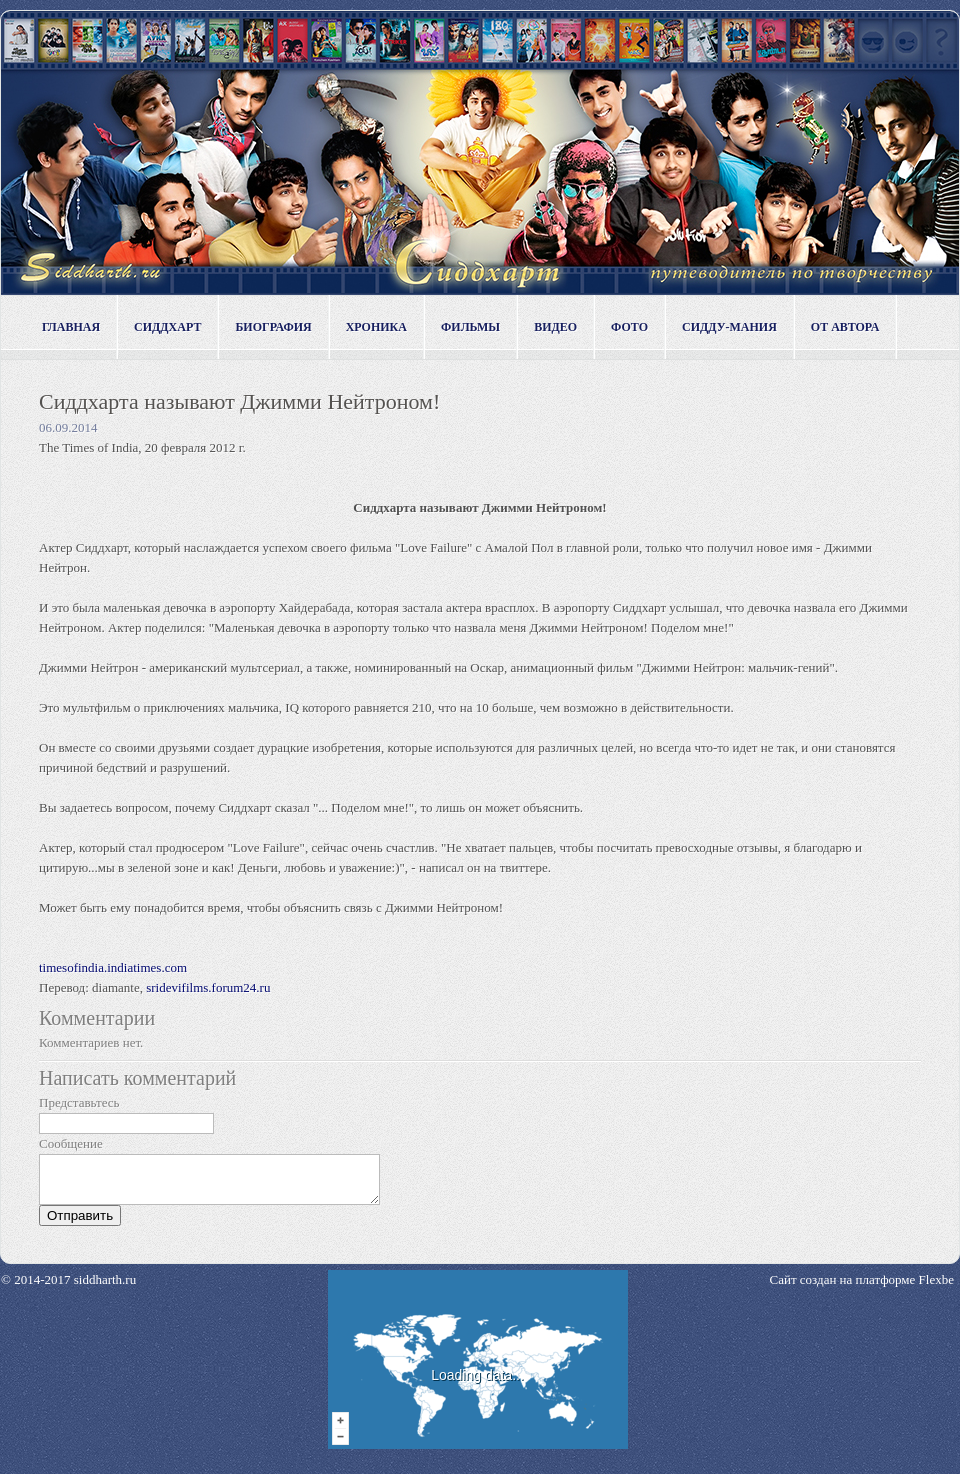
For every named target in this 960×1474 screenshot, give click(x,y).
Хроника (376, 327)
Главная (71, 327)
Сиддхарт (167, 327)
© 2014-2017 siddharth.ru (68, 1288)
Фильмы (470, 327)
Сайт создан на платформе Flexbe (862, 1288)
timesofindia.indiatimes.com (113, 967)
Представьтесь (79, 1102)
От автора (845, 327)
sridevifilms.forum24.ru (208, 987)
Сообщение (71, 1143)
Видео (555, 327)
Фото (629, 327)
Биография (273, 327)
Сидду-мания (729, 327)
